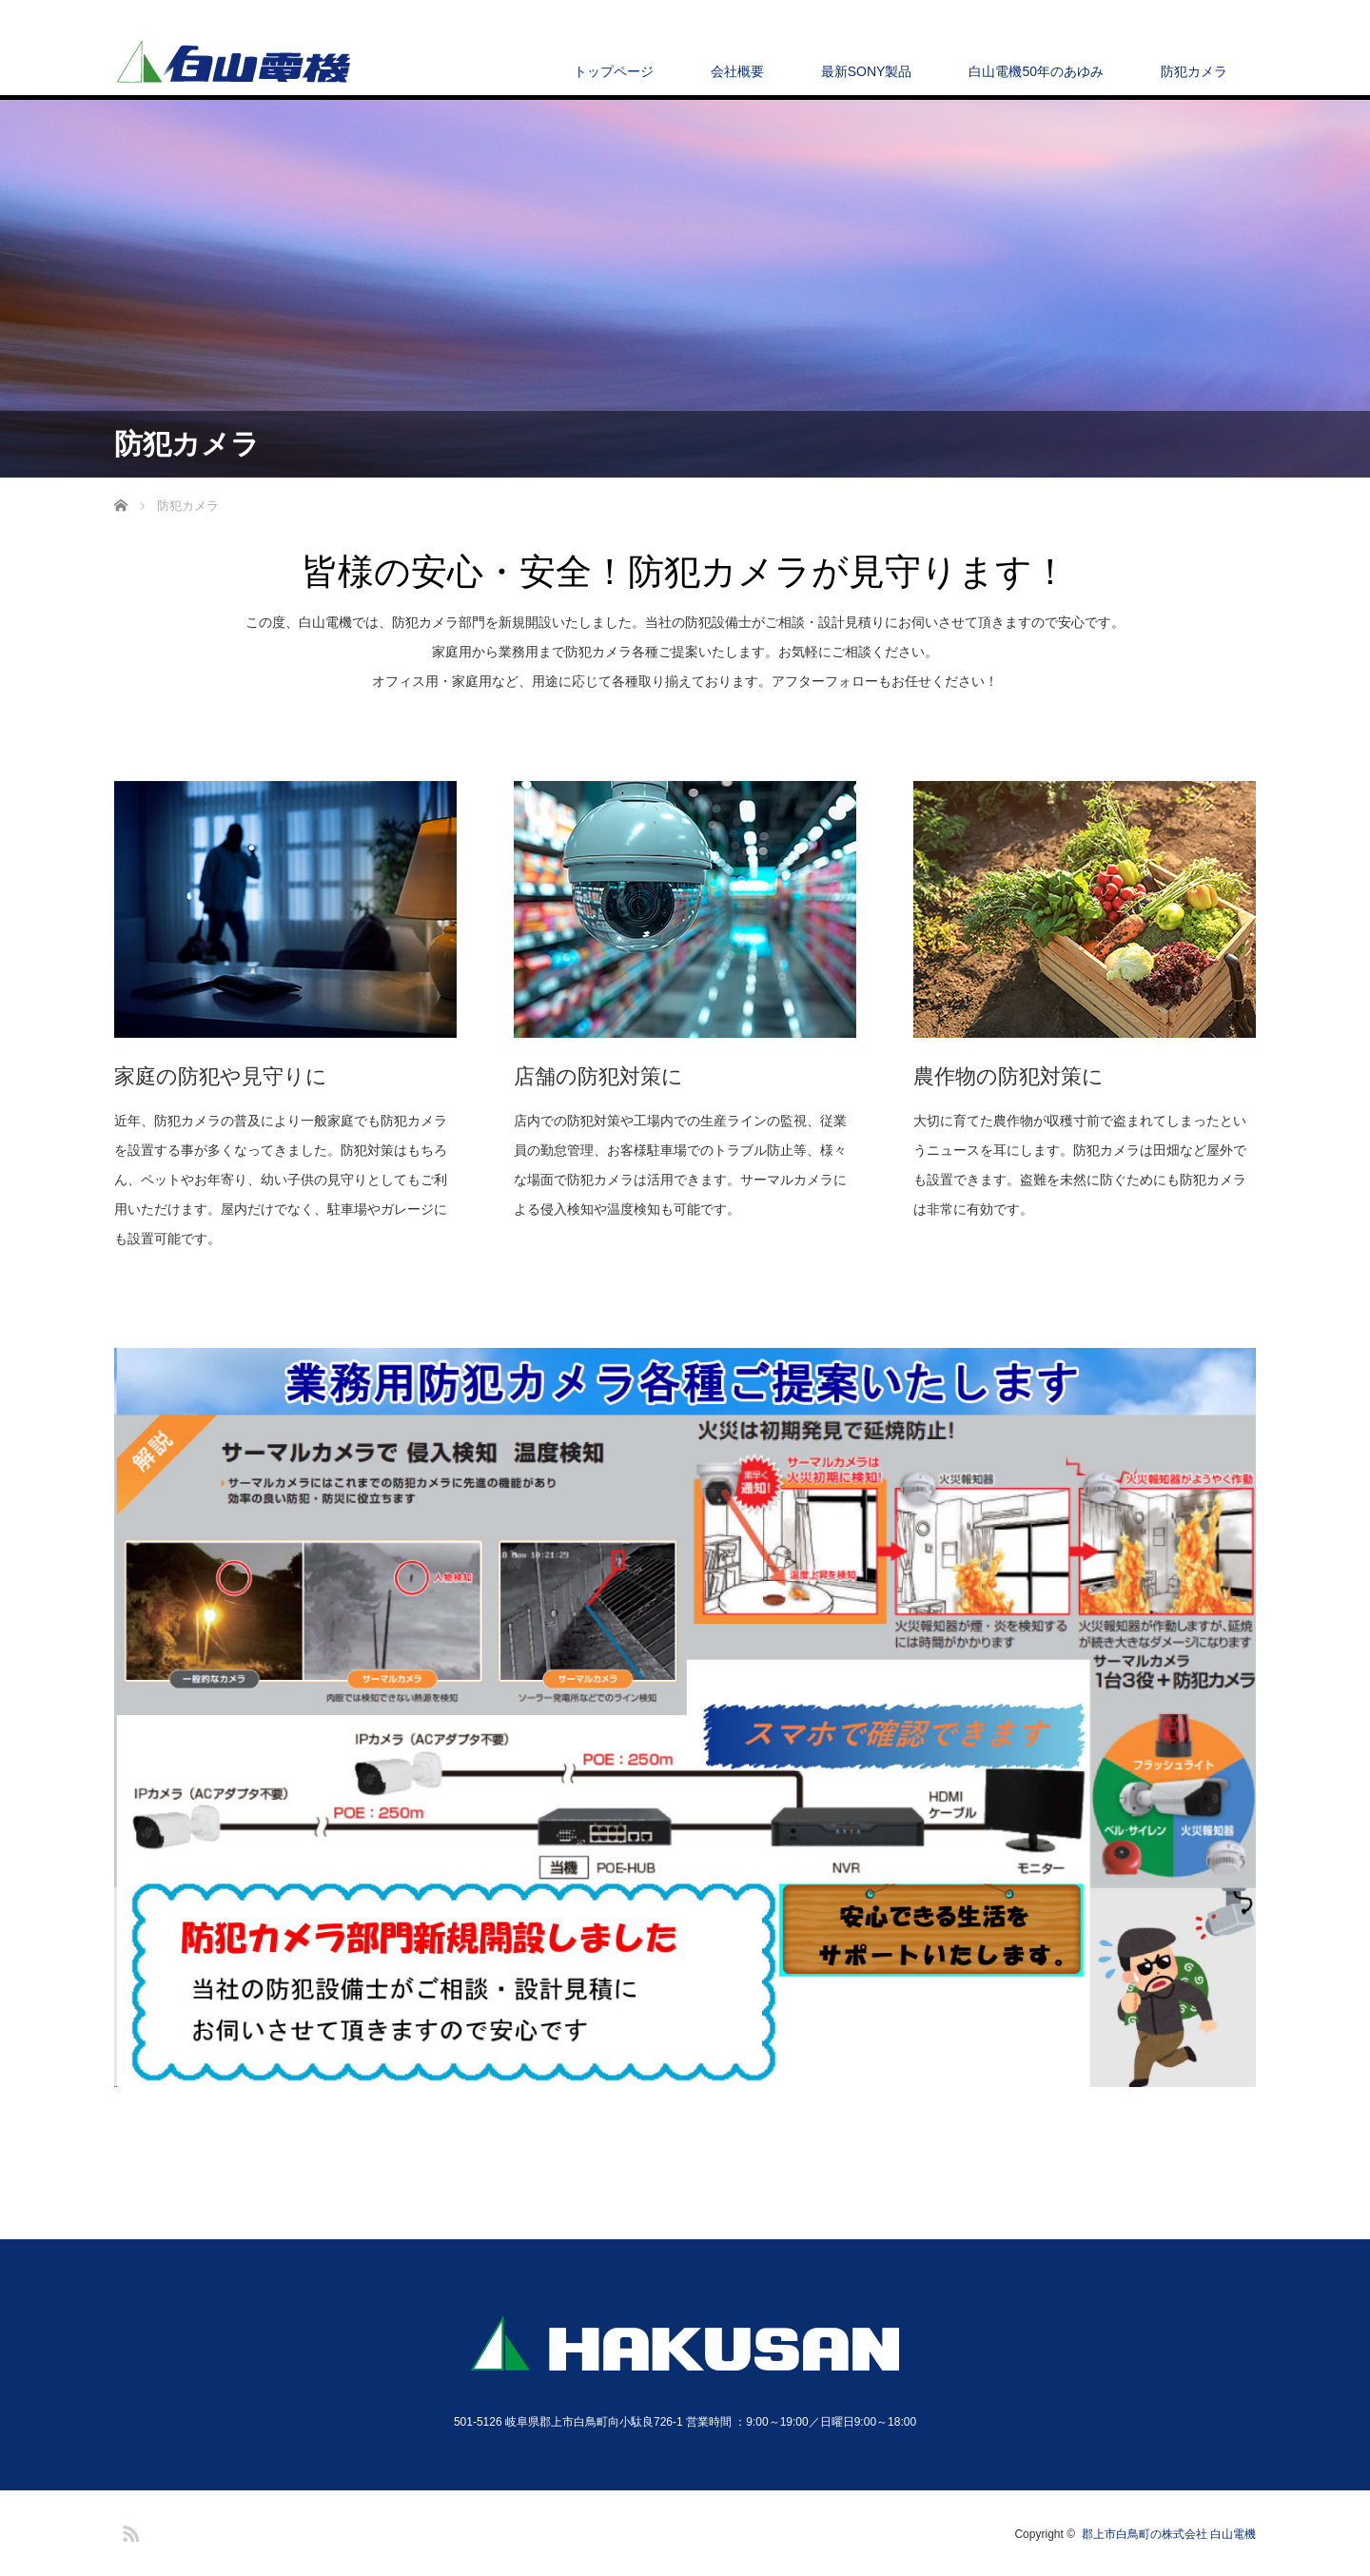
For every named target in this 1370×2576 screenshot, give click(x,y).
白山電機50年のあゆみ (1036, 71)
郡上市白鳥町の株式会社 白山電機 (1169, 2534)
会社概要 (737, 71)
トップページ (614, 71)
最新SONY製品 (866, 71)
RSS (128, 2530)
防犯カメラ (1194, 71)
